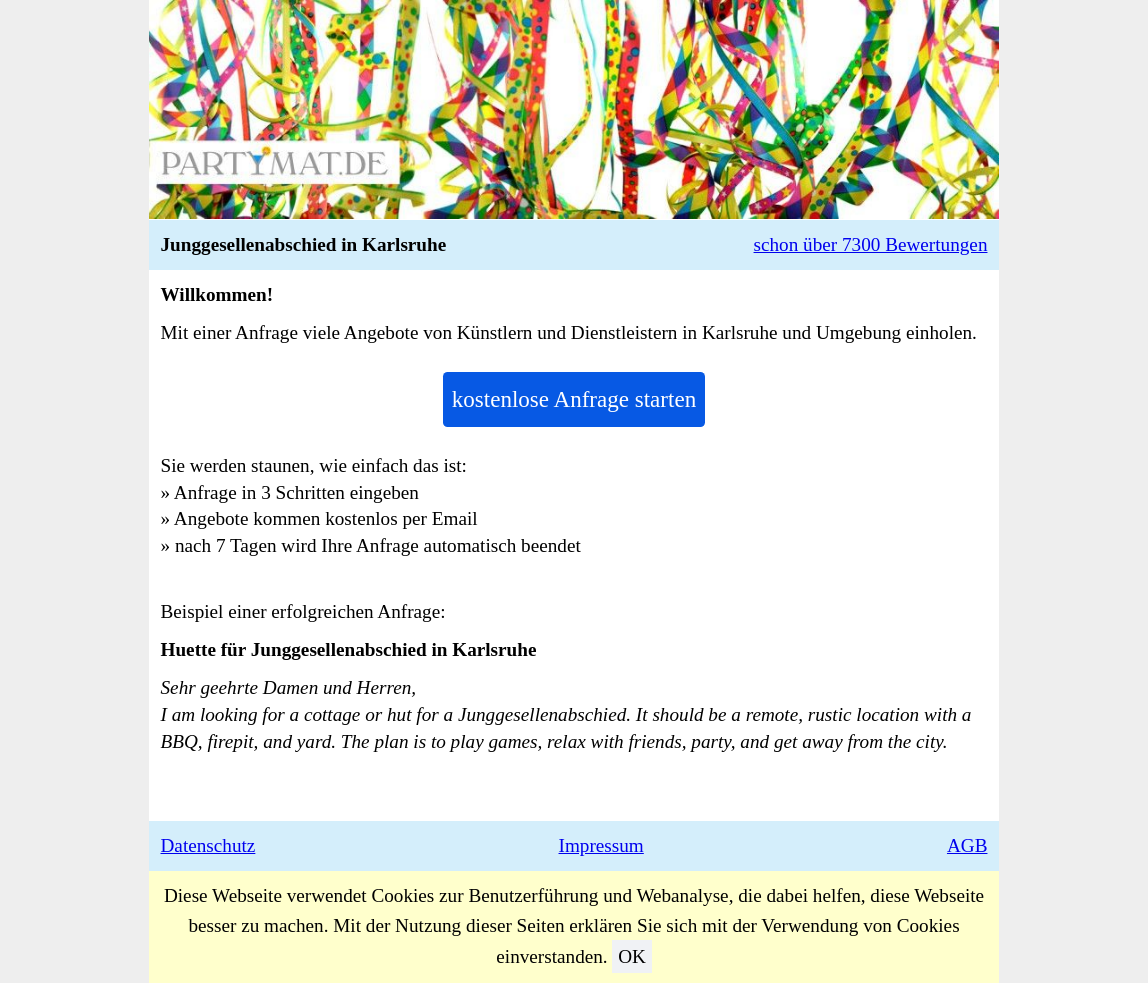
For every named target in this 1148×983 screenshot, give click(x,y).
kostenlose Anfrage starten (574, 399)
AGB (967, 845)
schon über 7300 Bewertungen (871, 244)
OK (632, 956)
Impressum (601, 845)
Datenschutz (208, 845)
